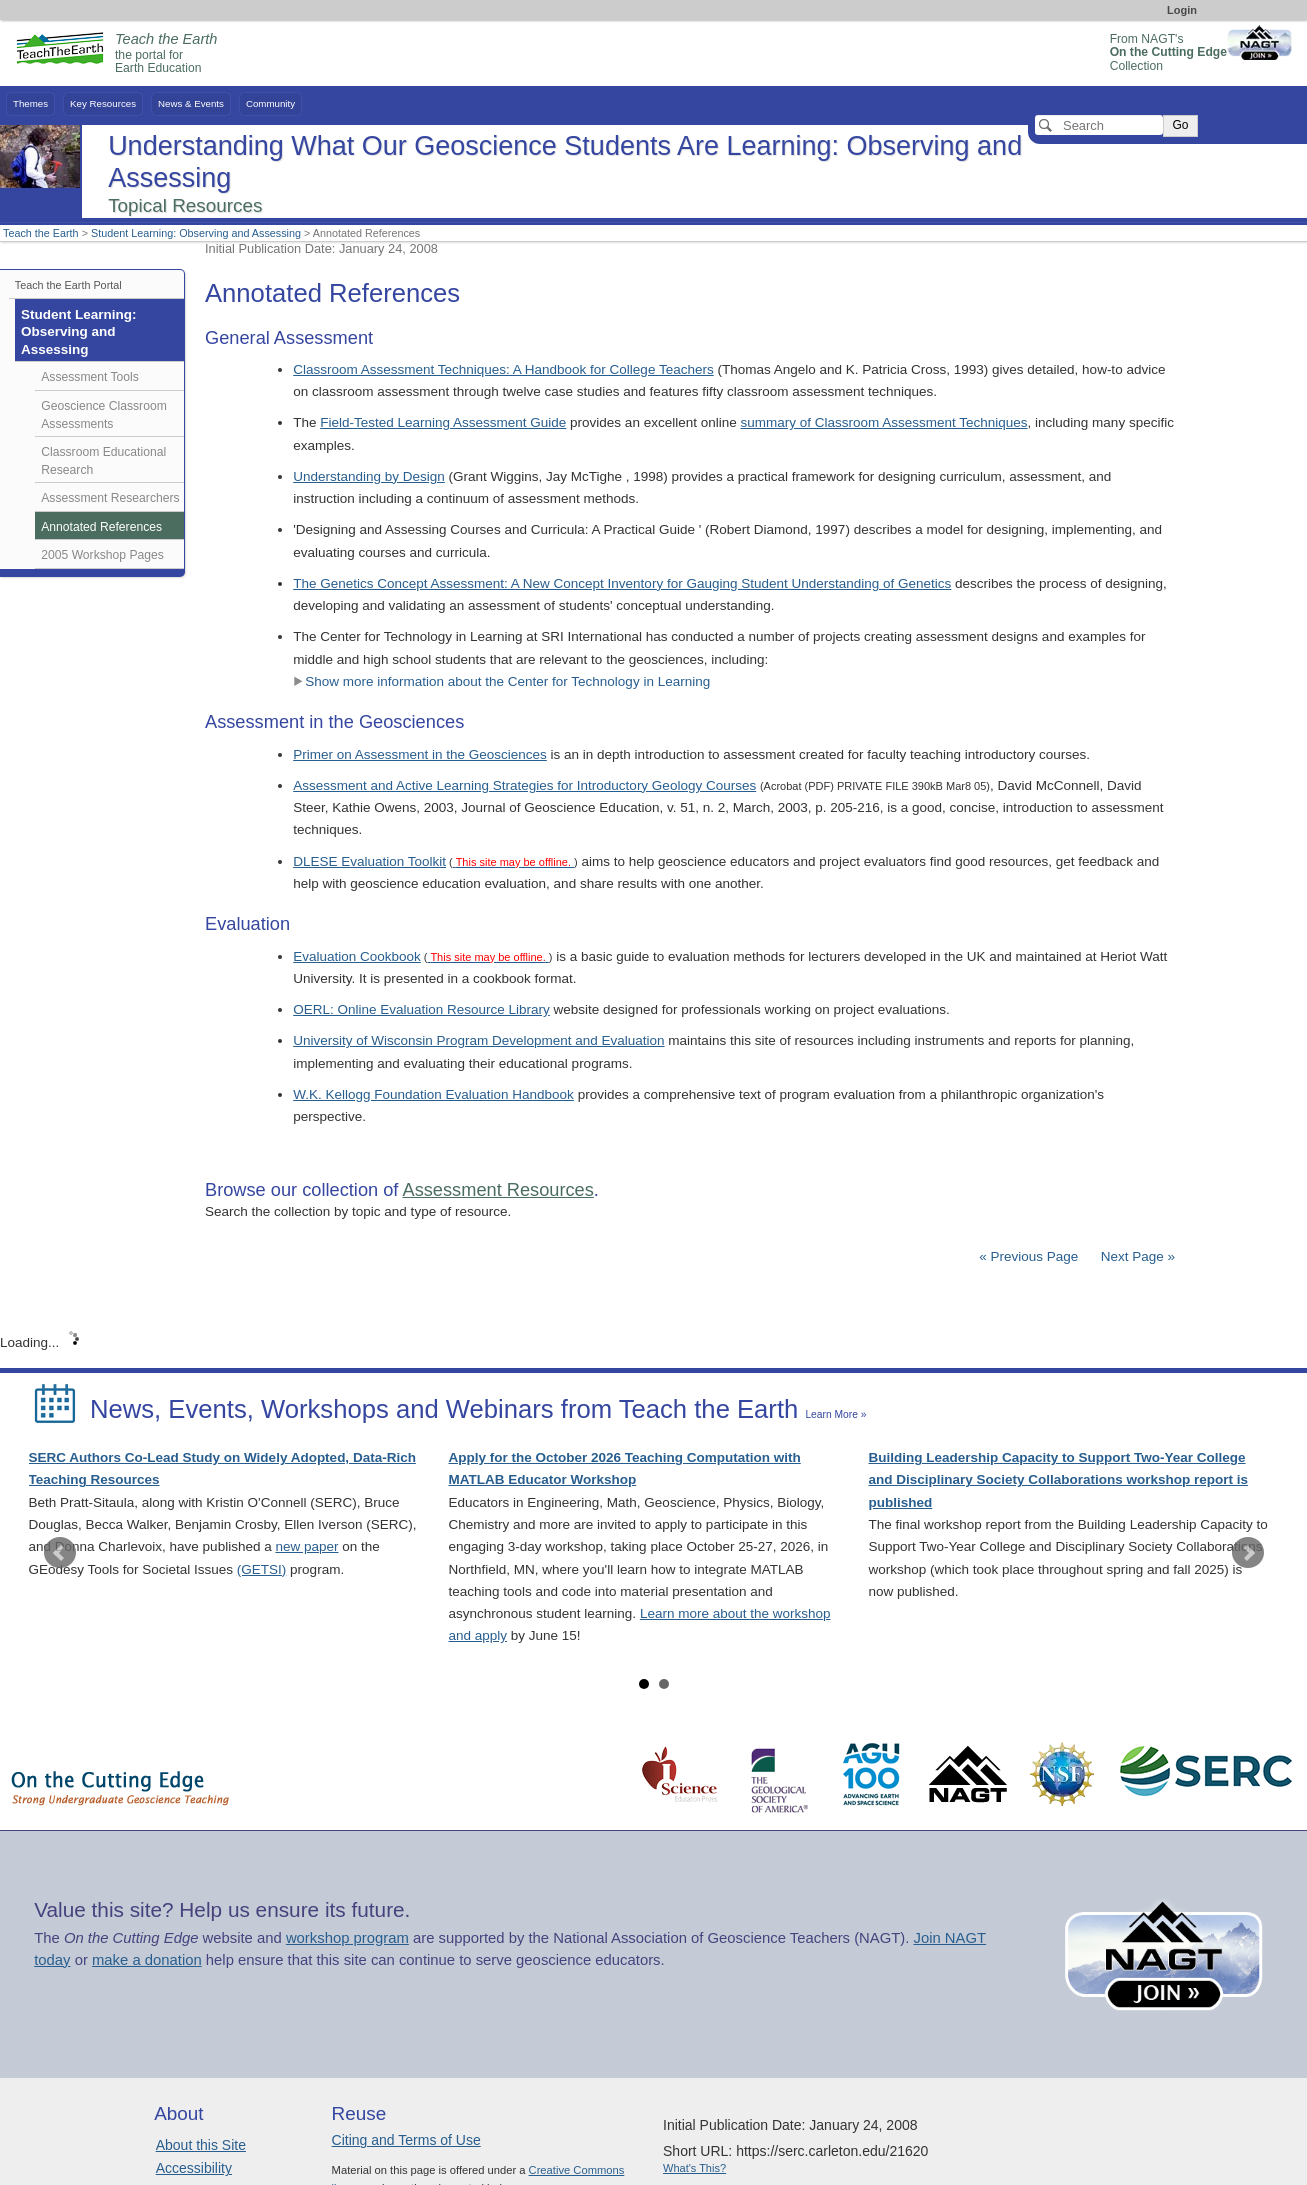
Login (1182, 10)
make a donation (147, 1960)
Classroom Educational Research (103, 461)
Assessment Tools (90, 377)
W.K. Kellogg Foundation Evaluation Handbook (433, 1094)
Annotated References (101, 527)
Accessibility (194, 2168)
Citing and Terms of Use (406, 2140)
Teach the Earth (41, 233)
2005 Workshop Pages (102, 555)
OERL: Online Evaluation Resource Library (421, 1009)
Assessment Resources (497, 1190)
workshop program (347, 1938)
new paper (306, 1546)
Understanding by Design (369, 476)
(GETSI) (262, 1569)
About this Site (201, 2145)
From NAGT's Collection (1168, 52)
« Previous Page (1028, 1256)
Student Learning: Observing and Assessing (196, 233)
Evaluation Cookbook (357, 956)
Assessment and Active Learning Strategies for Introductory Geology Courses (524, 785)
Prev (60, 1553)
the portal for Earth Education (166, 54)
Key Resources (103, 103)
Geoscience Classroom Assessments (104, 415)
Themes (30, 103)
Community (270, 103)
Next (1248, 1553)
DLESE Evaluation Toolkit (369, 861)
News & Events (191, 103)
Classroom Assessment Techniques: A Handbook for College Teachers (503, 369)
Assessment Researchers (110, 498)
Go (1180, 125)
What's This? (694, 2168)
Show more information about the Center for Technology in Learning (501, 681)
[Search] (1099, 125)
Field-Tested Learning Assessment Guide (443, 422)
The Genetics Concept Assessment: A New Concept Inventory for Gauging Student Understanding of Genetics (622, 583)
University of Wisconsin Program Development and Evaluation (478, 1040)
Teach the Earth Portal (68, 285)
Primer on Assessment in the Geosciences (420, 754)
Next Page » (1136, 1256)
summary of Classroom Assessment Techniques (883, 422)
